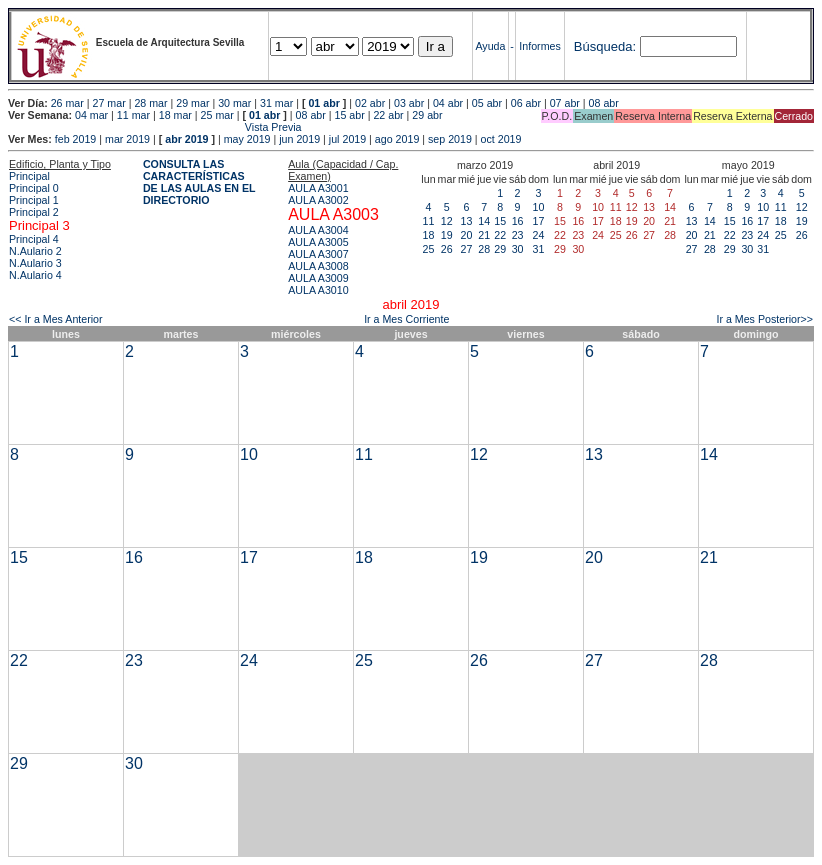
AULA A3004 (318, 230)
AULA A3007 (318, 254)
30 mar (234, 103)
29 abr (427, 115)
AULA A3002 (318, 200)
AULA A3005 (318, 242)
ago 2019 (397, 139)
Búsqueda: (605, 46)
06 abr (526, 103)
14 (484, 221)
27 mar (109, 103)
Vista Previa (155, 127)
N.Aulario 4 (35, 275)
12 (447, 221)
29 (500, 249)
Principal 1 (34, 200)
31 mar (276, 103)
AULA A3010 (318, 290)
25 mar (217, 115)
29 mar (192, 103)
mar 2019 (127, 139)
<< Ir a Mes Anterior (56, 319)
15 (500, 221)
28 (484, 249)
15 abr (350, 115)
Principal (29, 176)
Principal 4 (34, 239)
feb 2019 (75, 139)
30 (518, 249)
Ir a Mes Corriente (406, 319)
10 (539, 207)
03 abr (409, 103)
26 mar (67, 103)
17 (539, 221)
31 (539, 249)
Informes (539, 46)
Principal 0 (34, 188)
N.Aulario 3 (35, 263)
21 (484, 235)
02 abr (370, 103)
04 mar (91, 115)
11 (429, 221)
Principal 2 (34, 212)
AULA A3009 (318, 278)
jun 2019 (299, 139)
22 (500, 235)
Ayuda (490, 46)
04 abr (448, 103)
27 (467, 249)
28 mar (150, 103)
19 (447, 235)
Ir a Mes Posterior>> (764, 319)
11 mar (133, 115)
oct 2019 (501, 139)
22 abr (388, 115)
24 (539, 235)
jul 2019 (347, 139)
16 (518, 221)
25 (429, 249)
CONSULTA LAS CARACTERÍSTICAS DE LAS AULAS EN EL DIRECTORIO (199, 182)
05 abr (487, 103)
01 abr (323, 103)
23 (518, 235)
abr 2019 (186, 139)
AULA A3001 (318, 188)
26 (447, 249)
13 (467, 221)
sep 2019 (450, 139)
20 (467, 235)
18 (429, 235)
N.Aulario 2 (35, 251)
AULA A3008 (318, 266)
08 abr (604, 103)
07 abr (565, 103)
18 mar (175, 115)
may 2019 (247, 139)
